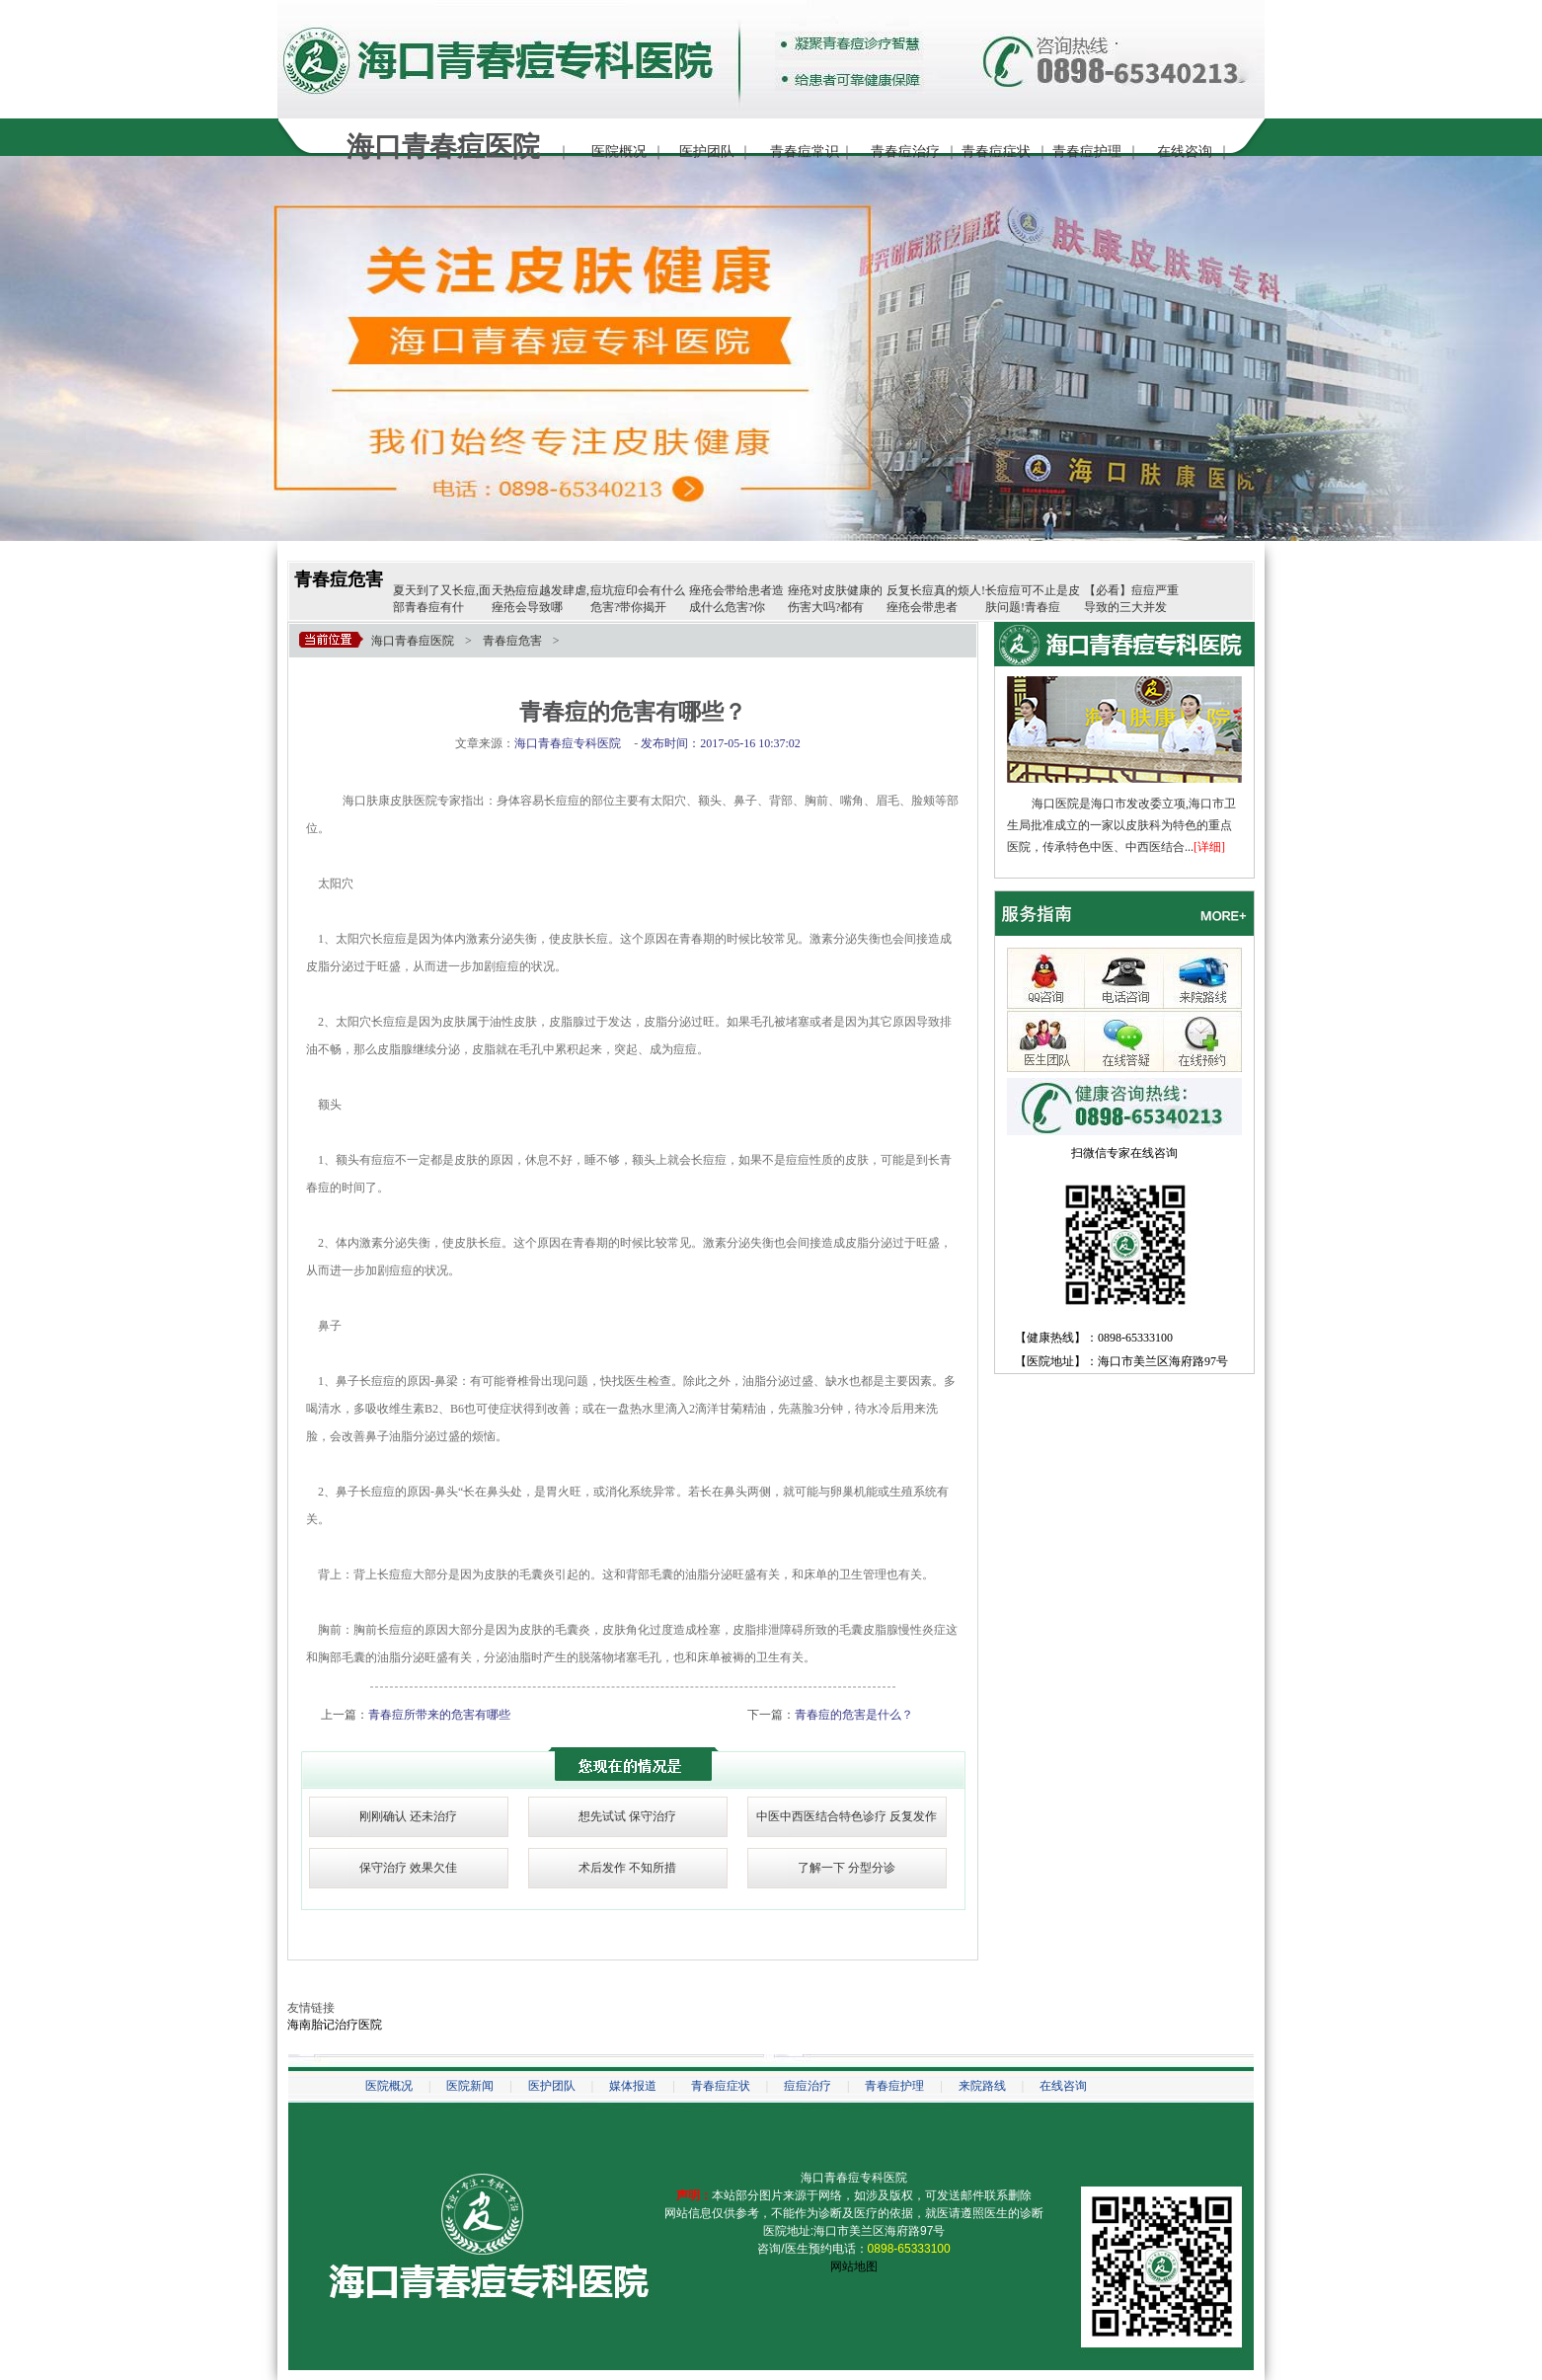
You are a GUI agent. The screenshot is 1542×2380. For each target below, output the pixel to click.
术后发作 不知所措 (627, 1868)
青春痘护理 (1086, 151)
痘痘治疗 (807, 2086)
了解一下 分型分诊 (846, 1868)
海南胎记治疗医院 (334, 2025)
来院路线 (982, 2086)
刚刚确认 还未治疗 (408, 1816)
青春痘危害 (338, 579)
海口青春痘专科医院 (854, 2178)
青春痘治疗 (905, 151)
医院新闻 (470, 2086)
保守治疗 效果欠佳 (408, 1868)
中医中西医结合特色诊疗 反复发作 (846, 1816)
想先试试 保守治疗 (627, 1816)
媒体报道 (632, 2086)
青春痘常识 (804, 151)
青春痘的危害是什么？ (854, 1715)
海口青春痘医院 (412, 641)
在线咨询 (1184, 151)
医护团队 (706, 151)
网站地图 (854, 2266)
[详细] (1209, 847)
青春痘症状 (996, 151)
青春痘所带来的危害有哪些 (439, 1715)
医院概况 (619, 151)
